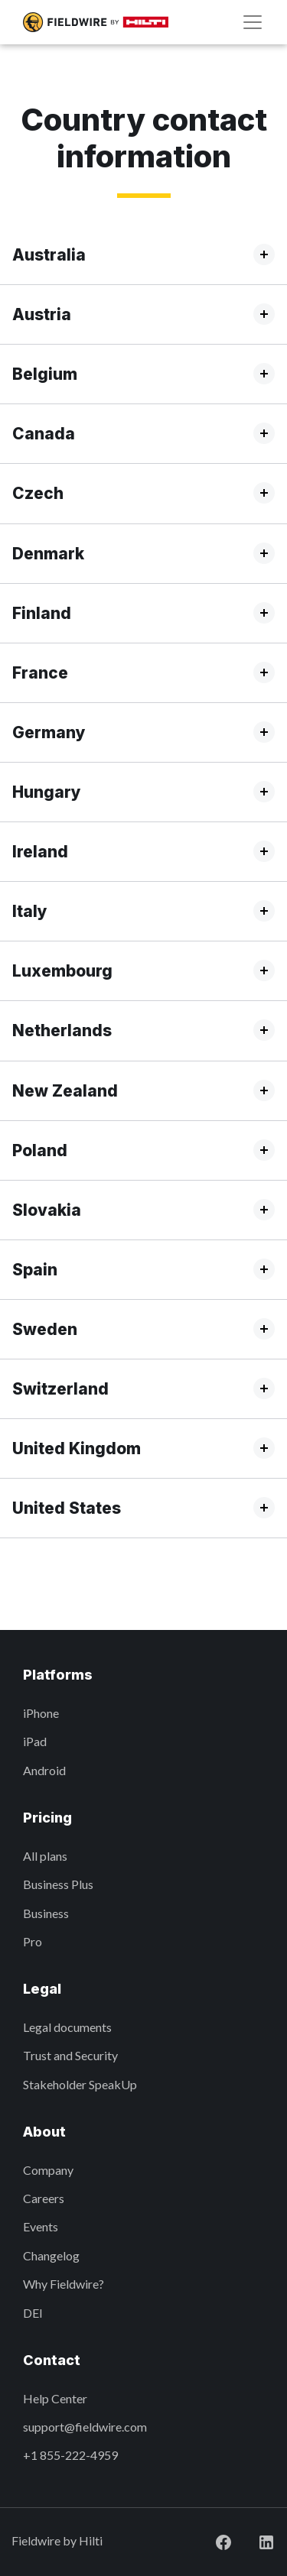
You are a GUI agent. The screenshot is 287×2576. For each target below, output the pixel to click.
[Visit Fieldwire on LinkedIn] (254, 2540)
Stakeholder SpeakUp (80, 2084)
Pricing (47, 1818)
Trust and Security (70, 2055)
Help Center (55, 2398)
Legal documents (67, 2027)
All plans (45, 1856)
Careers (43, 2198)
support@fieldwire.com (85, 2426)
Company (48, 2170)
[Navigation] (252, 22)
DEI (33, 2312)
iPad (35, 1741)
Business (46, 1913)
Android (44, 1770)
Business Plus (58, 1884)
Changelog (51, 2255)
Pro (32, 1941)
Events (40, 2226)
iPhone (41, 1713)
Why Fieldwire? (63, 2283)
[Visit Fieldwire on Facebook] (211, 2540)
